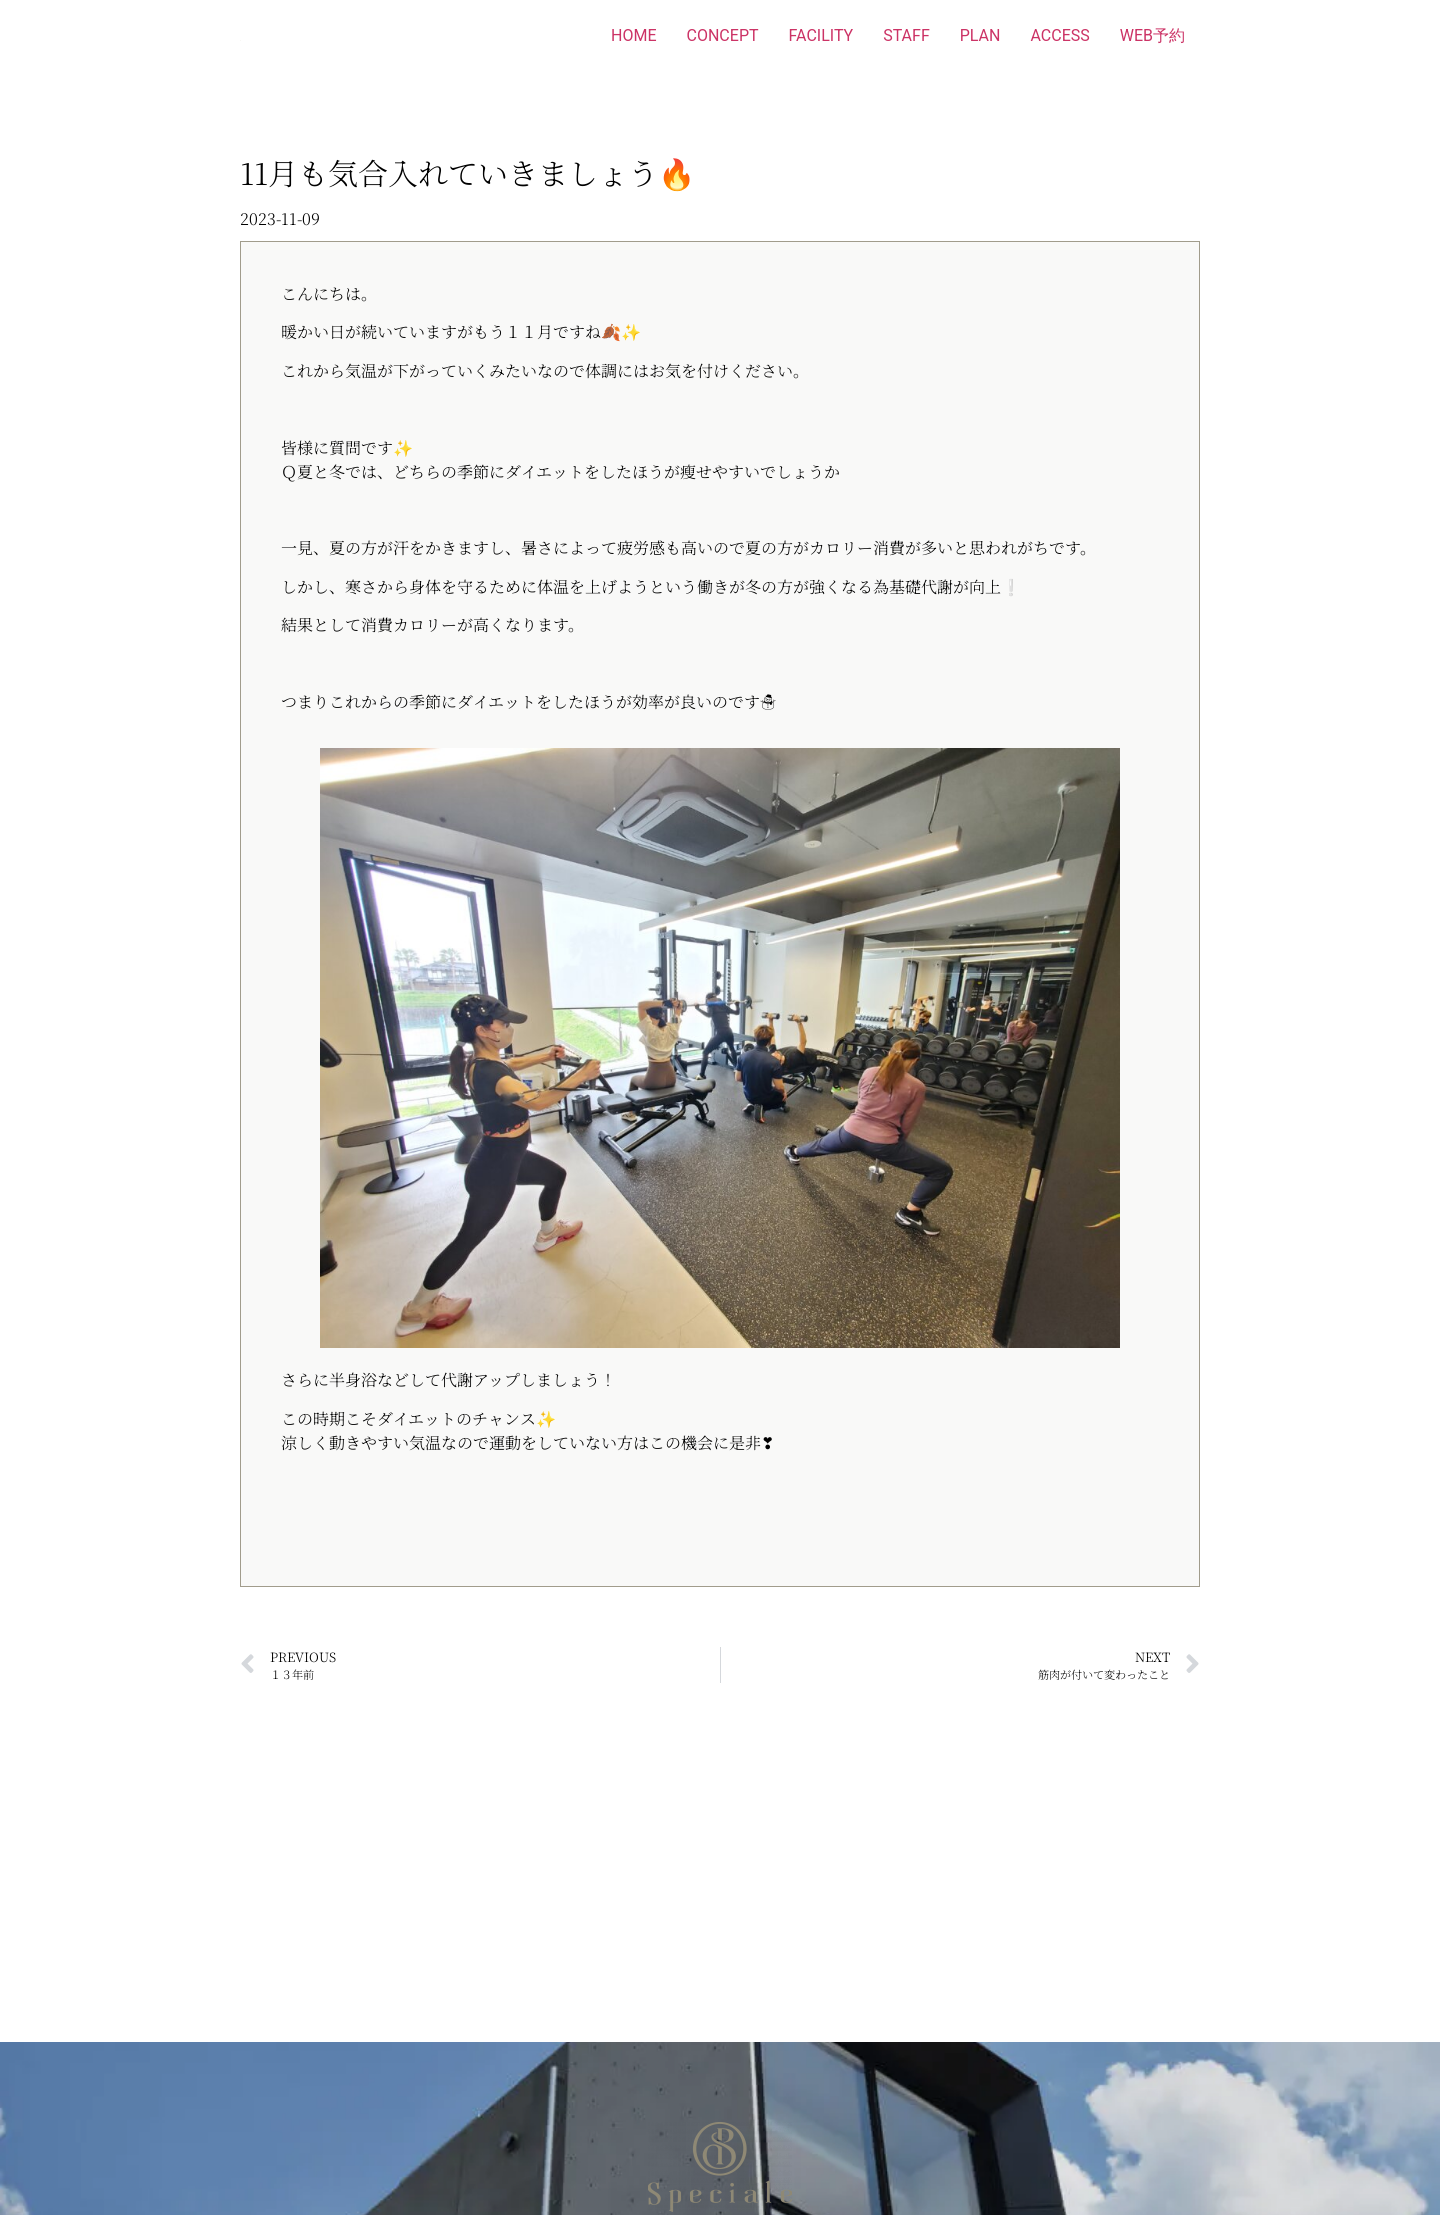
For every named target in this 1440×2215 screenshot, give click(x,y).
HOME (633, 35)
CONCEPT (723, 35)
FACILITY (821, 35)
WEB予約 (1152, 35)
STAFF (906, 35)
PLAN (980, 35)
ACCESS (1059, 35)
